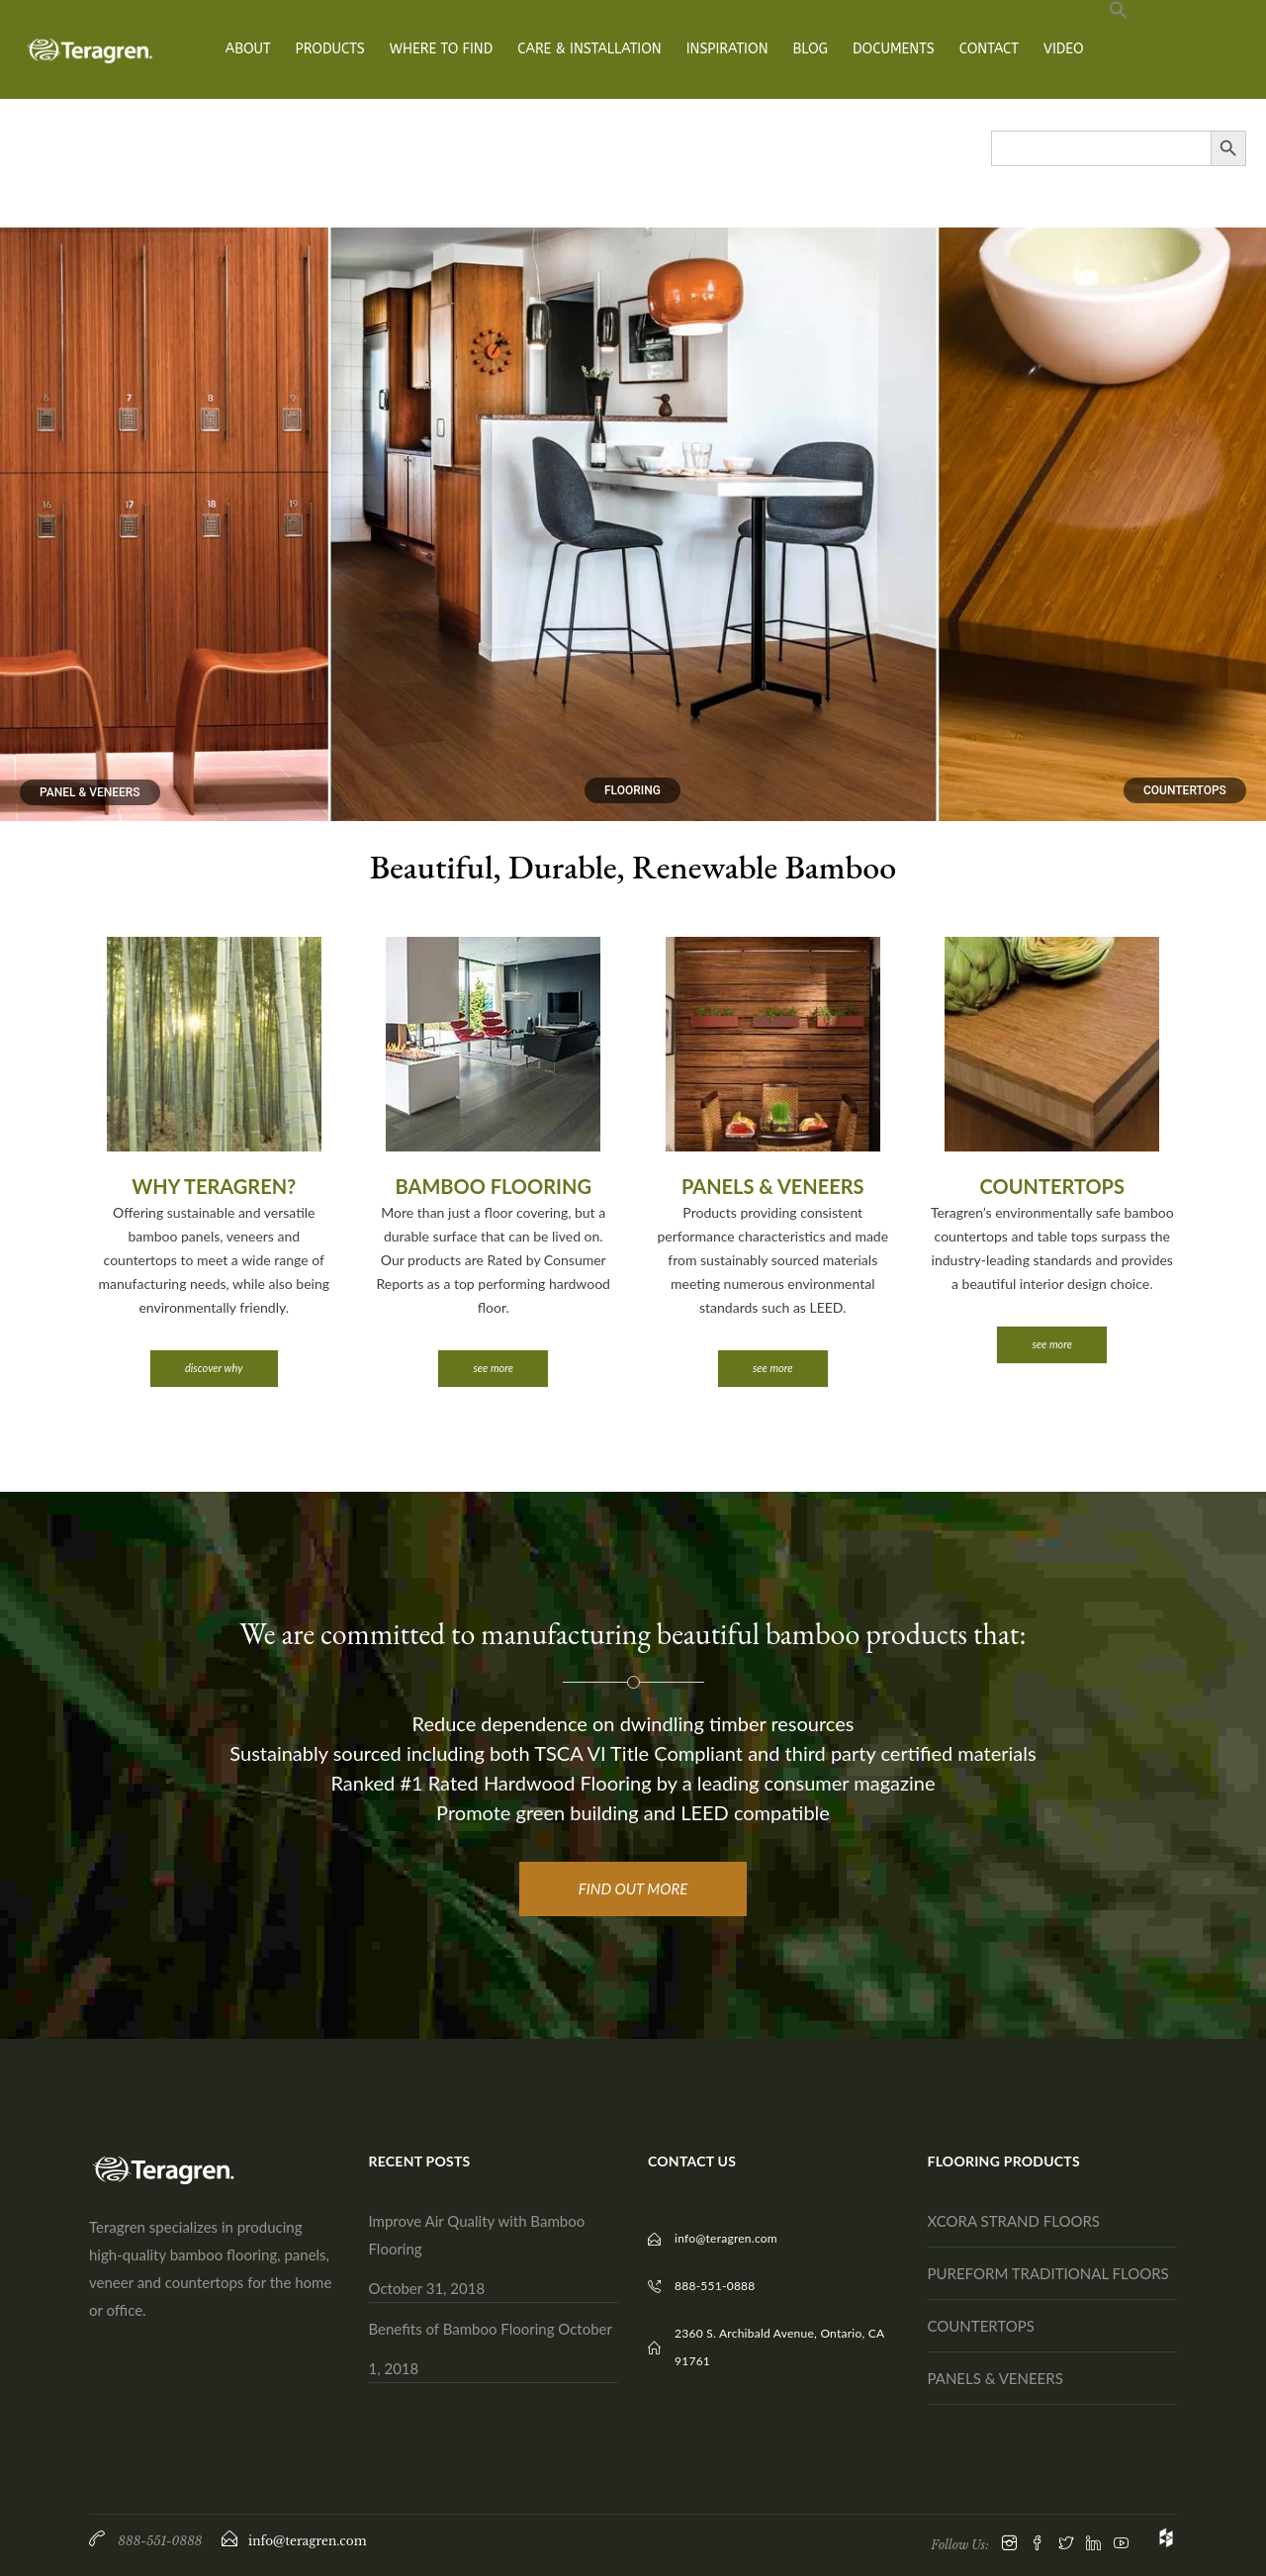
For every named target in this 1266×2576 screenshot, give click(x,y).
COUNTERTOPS (981, 2326)
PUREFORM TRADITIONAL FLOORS (1048, 2273)
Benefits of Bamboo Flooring (462, 2329)
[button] (1119, 49)
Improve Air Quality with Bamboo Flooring (477, 2234)
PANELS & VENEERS (995, 2378)
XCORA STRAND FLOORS (1014, 2221)
